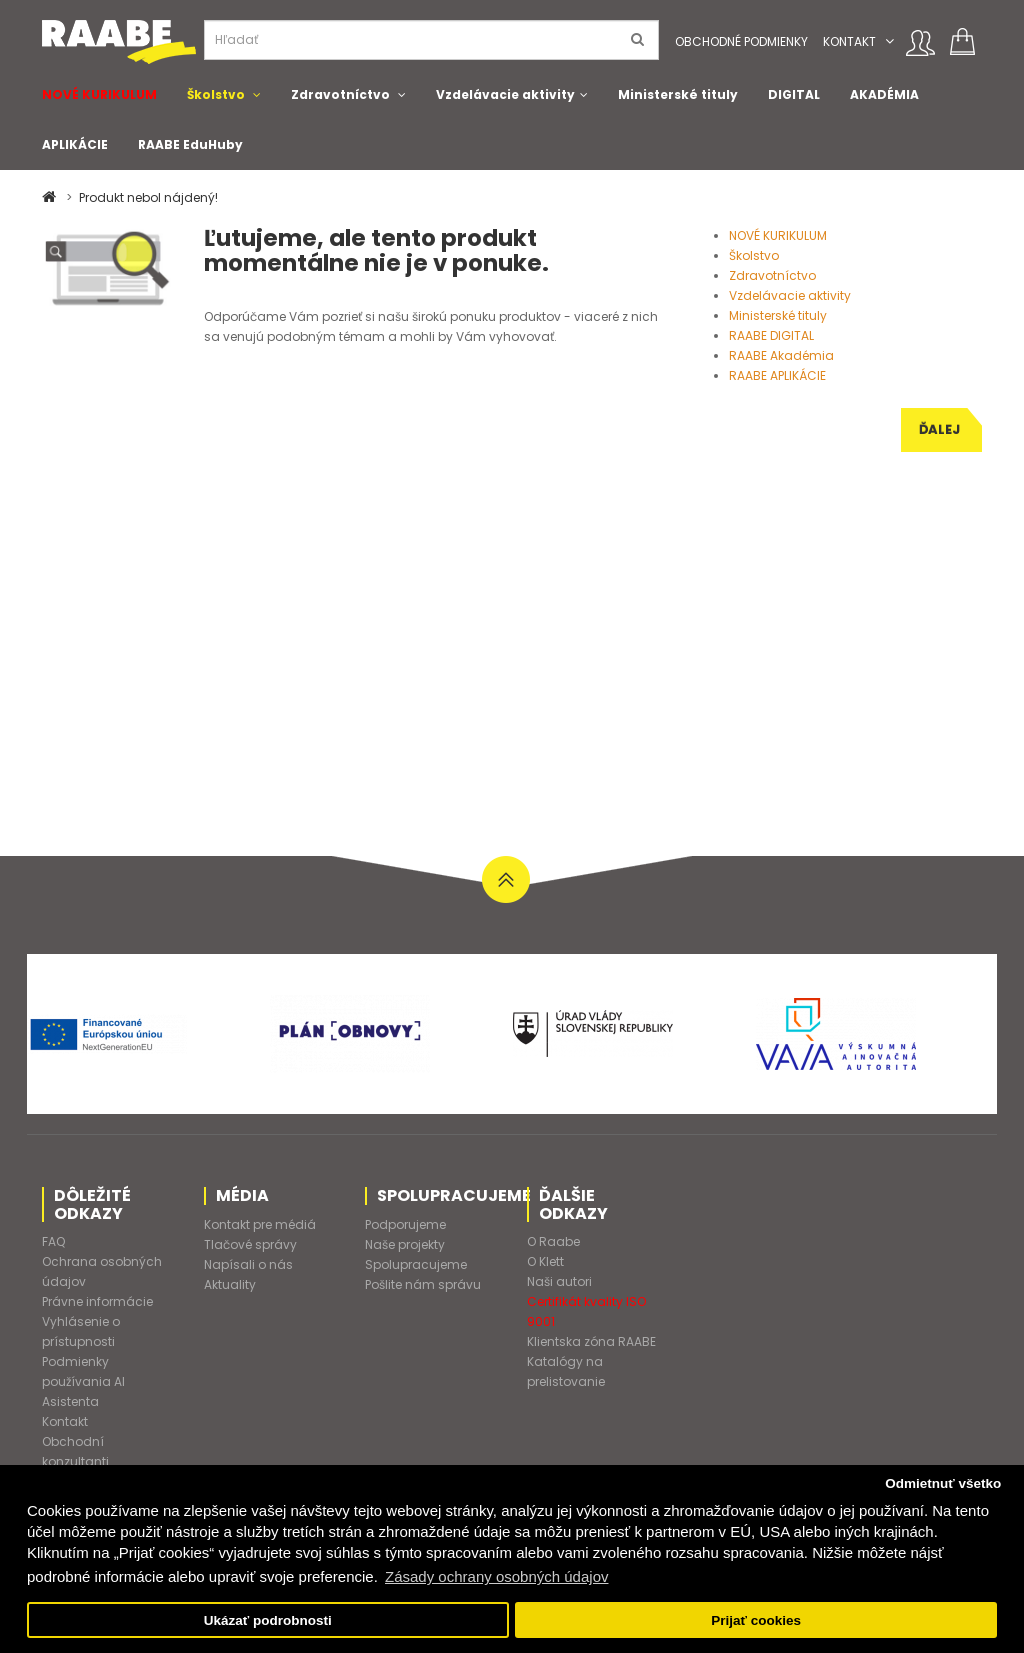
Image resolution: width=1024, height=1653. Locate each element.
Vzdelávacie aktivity (505, 94)
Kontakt (849, 41)
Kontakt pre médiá (260, 1224)
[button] (889, 41)
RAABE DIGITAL (771, 335)
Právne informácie (97, 1301)
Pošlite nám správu (423, 1284)
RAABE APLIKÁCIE (777, 375)
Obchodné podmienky (741, 41)
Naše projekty (405, 1244)
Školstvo (216, 94)
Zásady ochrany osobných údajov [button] (496, 1576)
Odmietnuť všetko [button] (943, 1483)
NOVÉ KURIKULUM (99, 94)
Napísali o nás (248, 1264)
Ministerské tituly (678, 94)
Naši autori (559, 1281)
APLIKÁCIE (75, 144)
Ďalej (939, 429)
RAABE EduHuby (190, 144)
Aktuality (230, 1284)
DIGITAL (794, 94)
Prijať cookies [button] (756, 1620)
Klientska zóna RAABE (591, 1341)
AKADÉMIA (884, 94)
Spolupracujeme (416, 1264)
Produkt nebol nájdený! (148, 197)
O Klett (545, 1261)
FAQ (53, 1241)
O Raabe (553, 1241)
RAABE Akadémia (781, 355)
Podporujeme (405, 1224)
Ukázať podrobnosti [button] (268, 1620)
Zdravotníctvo (340, 94)
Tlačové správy (250, 1244)
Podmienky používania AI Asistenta (83, 1381)
